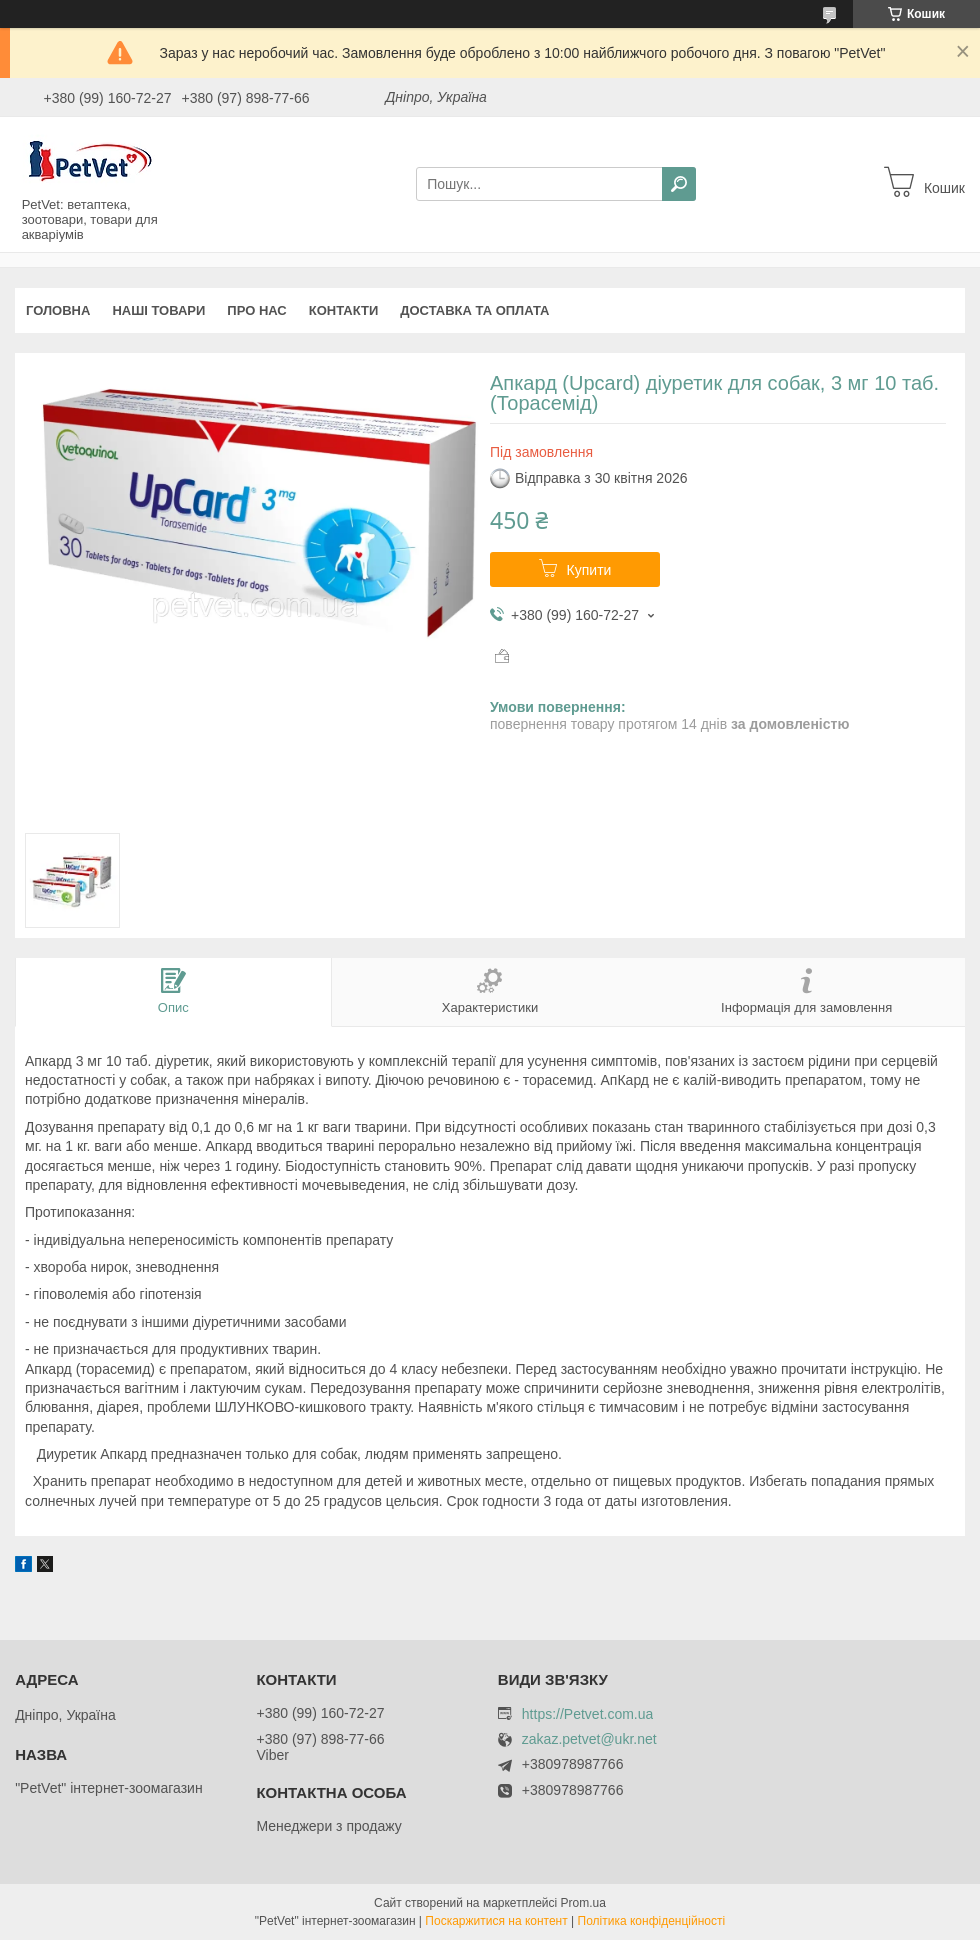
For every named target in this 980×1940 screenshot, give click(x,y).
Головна (58, 310)
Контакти (344, 310)
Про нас (256, 310)
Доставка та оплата (474, 310)
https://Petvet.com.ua (588, 1714)
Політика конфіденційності (652, 1921)
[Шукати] (679, 184)
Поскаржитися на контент (496, 1921)
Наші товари (158, 310)
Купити (589, 570)
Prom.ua (583, 1903)
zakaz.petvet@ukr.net (589, 1739)
